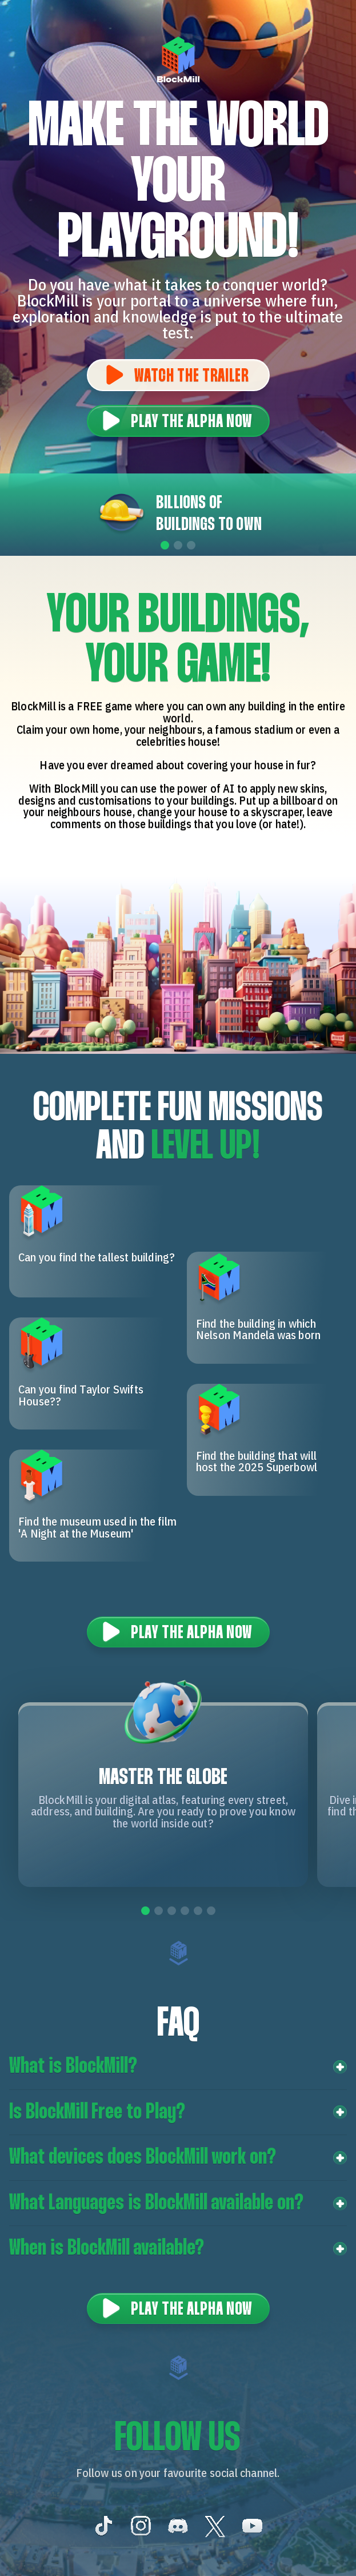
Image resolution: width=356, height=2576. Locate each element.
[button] (178, 2067)
